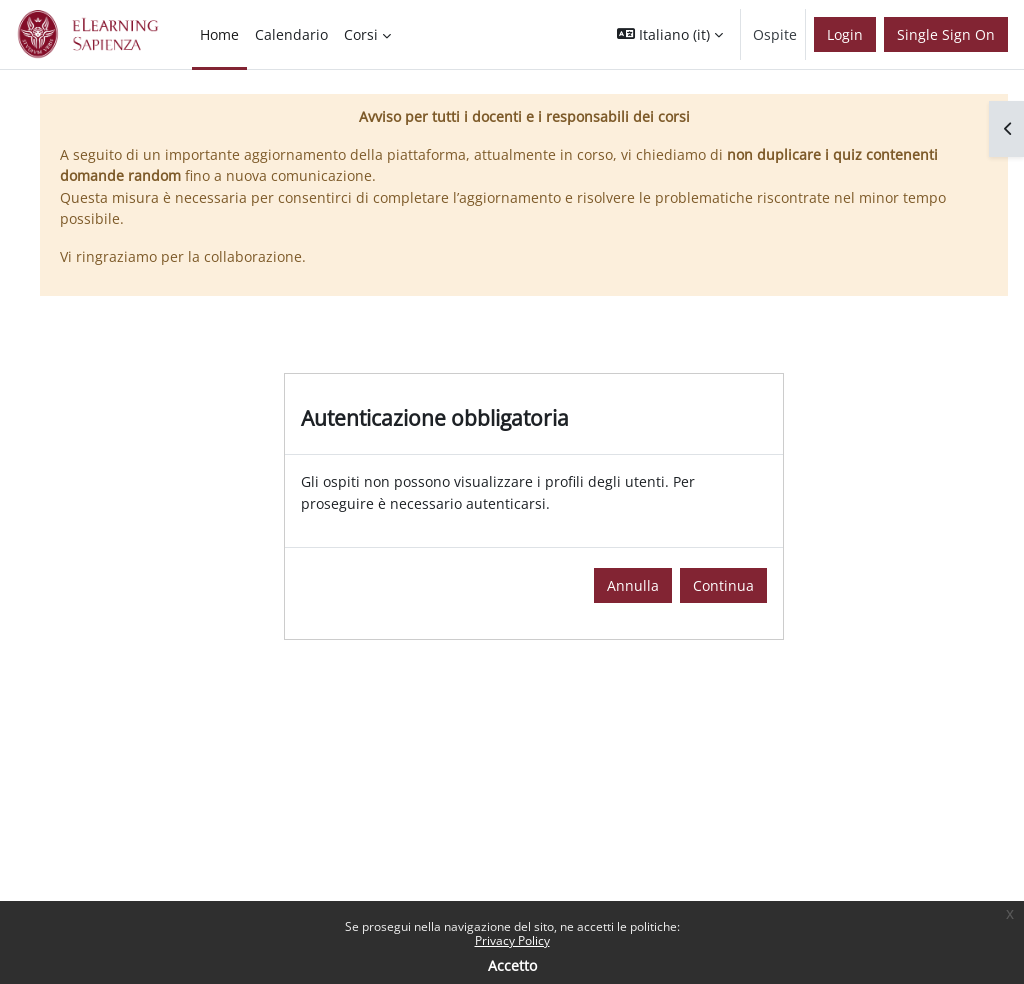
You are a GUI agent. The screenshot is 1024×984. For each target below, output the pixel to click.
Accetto (512, 965)
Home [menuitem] (219, 34)
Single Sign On (946, 34)
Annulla (633, 585)
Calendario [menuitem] (291, 34)
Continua (723, 585)
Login (845, 34)
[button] (670, 34)
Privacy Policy (512, 940)
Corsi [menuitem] (361, 34)
